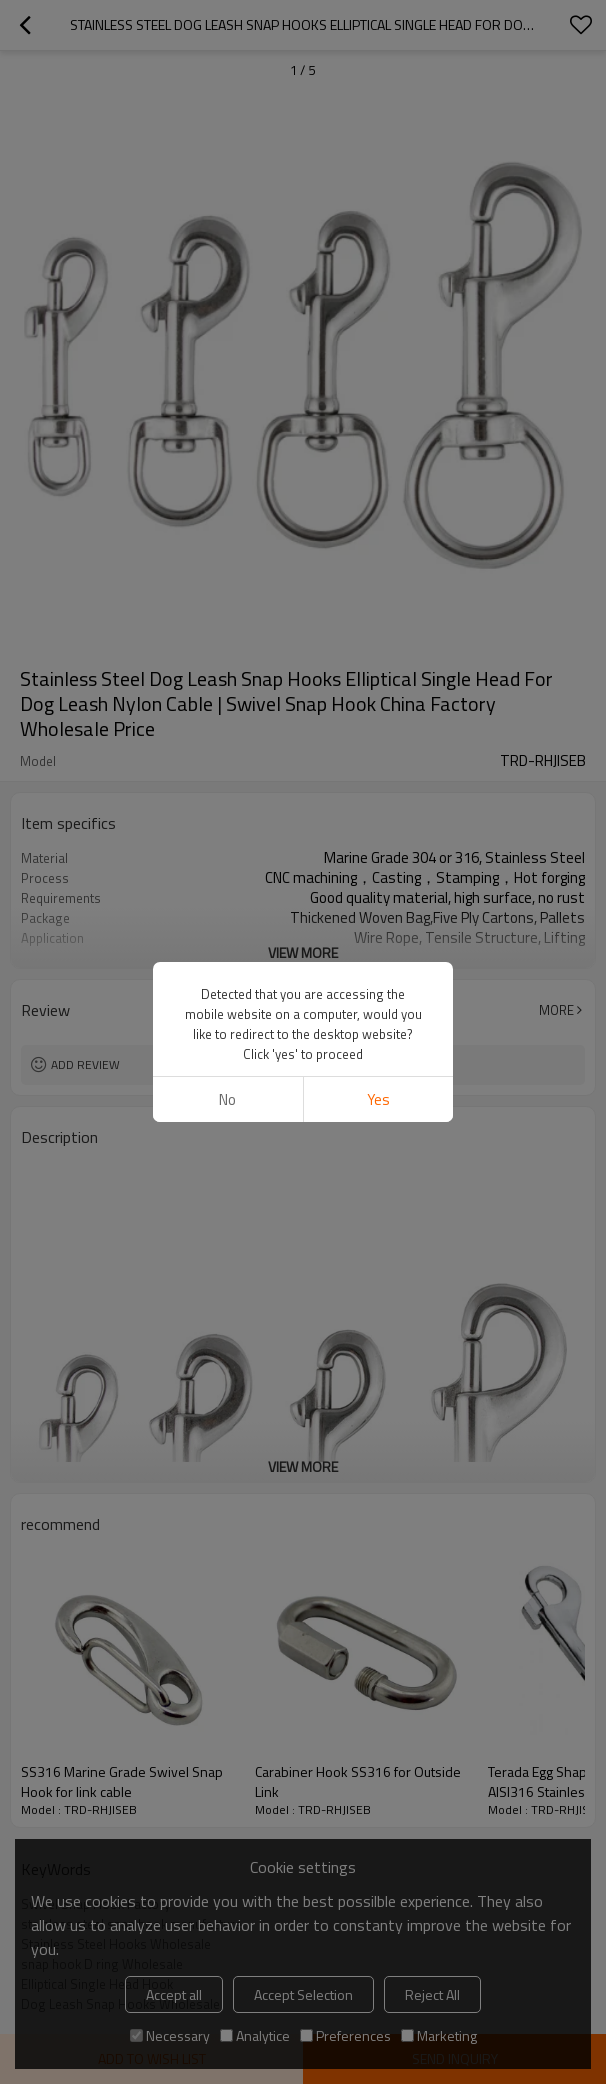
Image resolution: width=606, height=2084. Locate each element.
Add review (85, 1064)
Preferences (345, 2035)
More (556, 1010)
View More (303, 952)
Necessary (170, 2035)
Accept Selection (303, 1994)
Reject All (432, 1994)
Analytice (255, 2035)
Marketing (439, 2035)
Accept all (174, 1994)
